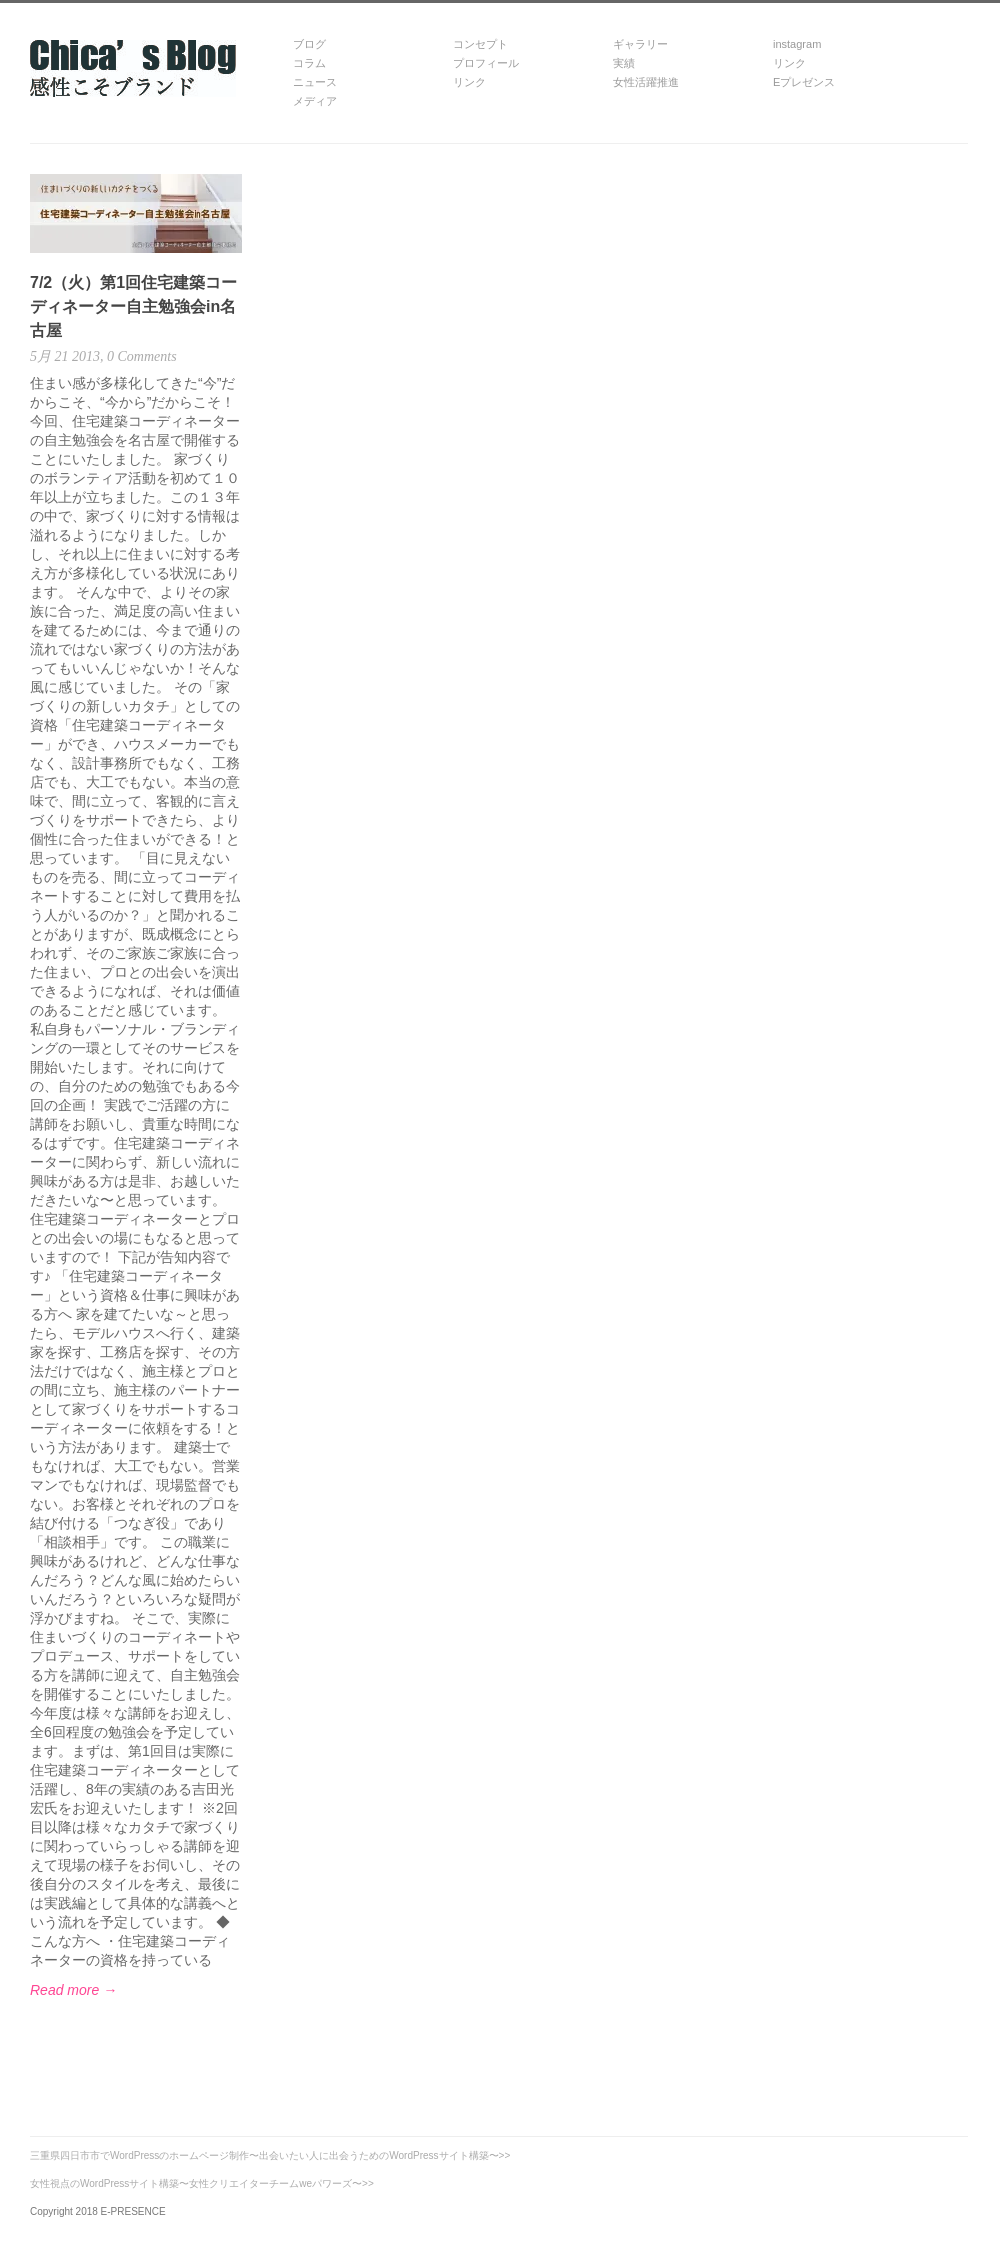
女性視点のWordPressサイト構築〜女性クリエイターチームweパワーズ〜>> (202, 2183)
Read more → (73, 1990)
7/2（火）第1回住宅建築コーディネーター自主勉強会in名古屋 (133, 306)
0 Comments (140, 356)
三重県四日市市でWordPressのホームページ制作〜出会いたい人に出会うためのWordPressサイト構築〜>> (270, 2155)
